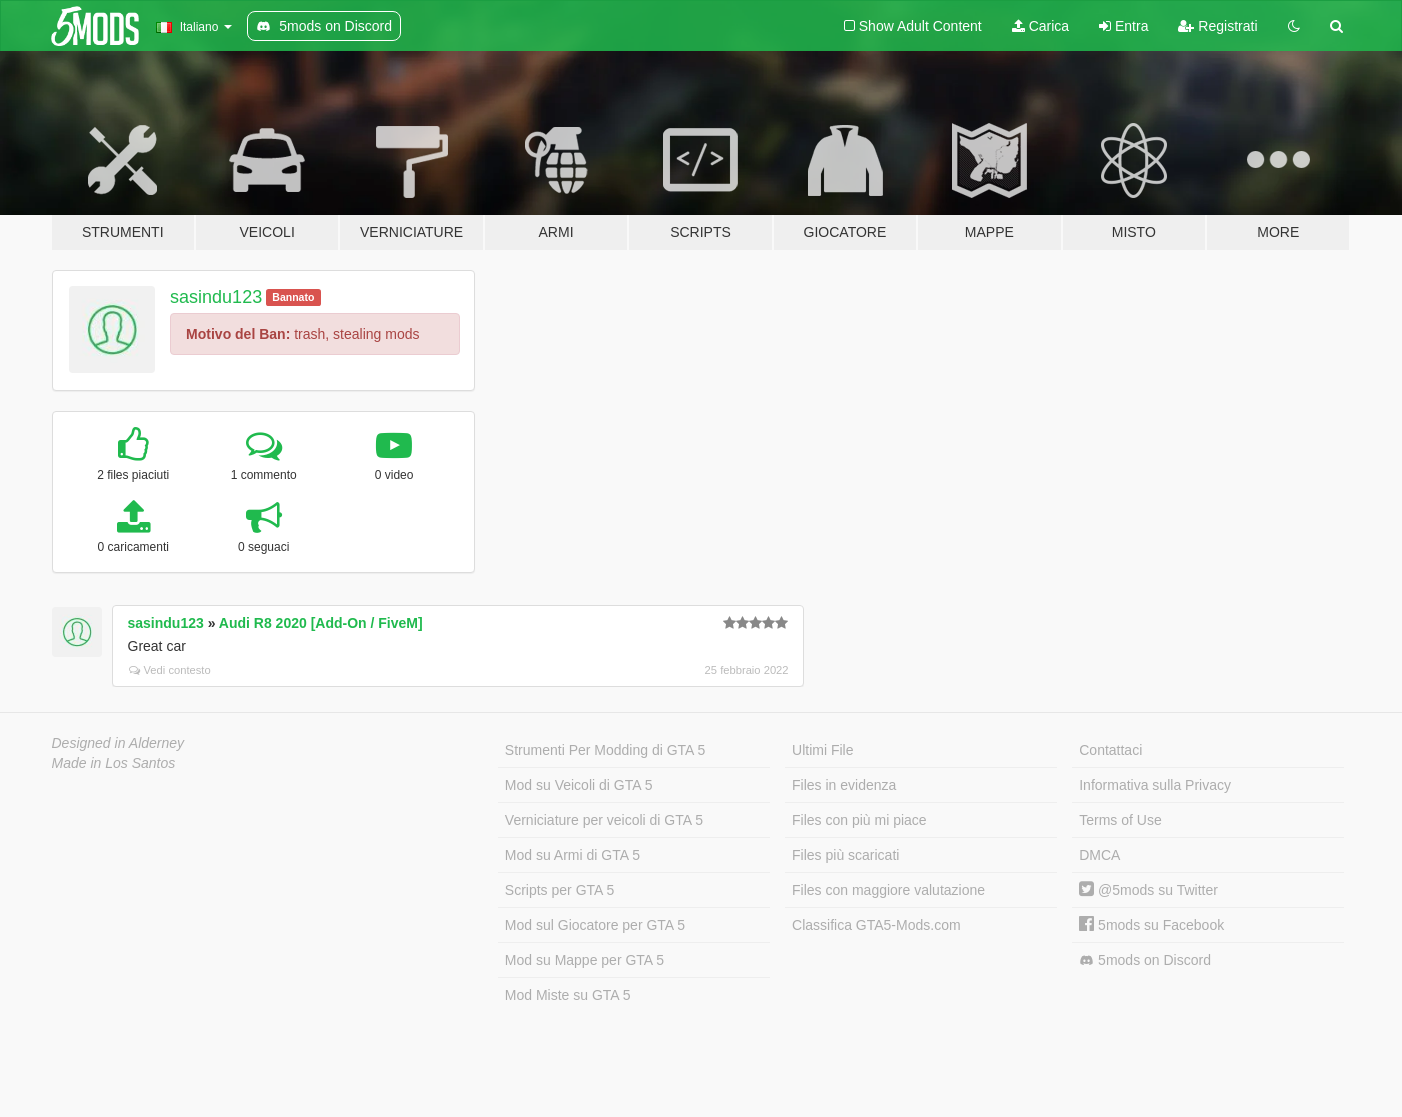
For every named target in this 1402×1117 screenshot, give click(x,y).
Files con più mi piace (859, 820)
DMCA (1099, 855)
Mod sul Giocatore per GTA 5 (595, 925)
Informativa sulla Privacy (1155, 785)
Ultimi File (822, 750)
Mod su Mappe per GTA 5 (584, 960)
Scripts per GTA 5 (559, 890)
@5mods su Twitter (1148, 890)
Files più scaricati (845, 855)
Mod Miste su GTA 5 (568, 995)
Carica (1040, 26)
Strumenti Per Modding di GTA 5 (605, 750)
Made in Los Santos (114, 763)
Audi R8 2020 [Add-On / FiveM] (321, 623)
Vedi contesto (170, 670)
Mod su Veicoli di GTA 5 (579, 785)
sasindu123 (216, 297)
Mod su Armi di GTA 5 (572, 855)
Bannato (293, 297)
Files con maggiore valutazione (888, 890)
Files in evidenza (844, 785)
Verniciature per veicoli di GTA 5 (604, 820)
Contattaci (1110, 750)
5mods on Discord (1145, 960)
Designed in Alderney (118, 743)
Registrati (1217, 26)
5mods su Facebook (1151, 925)
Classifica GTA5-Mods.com (876, 925)
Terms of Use (1120, 820)
